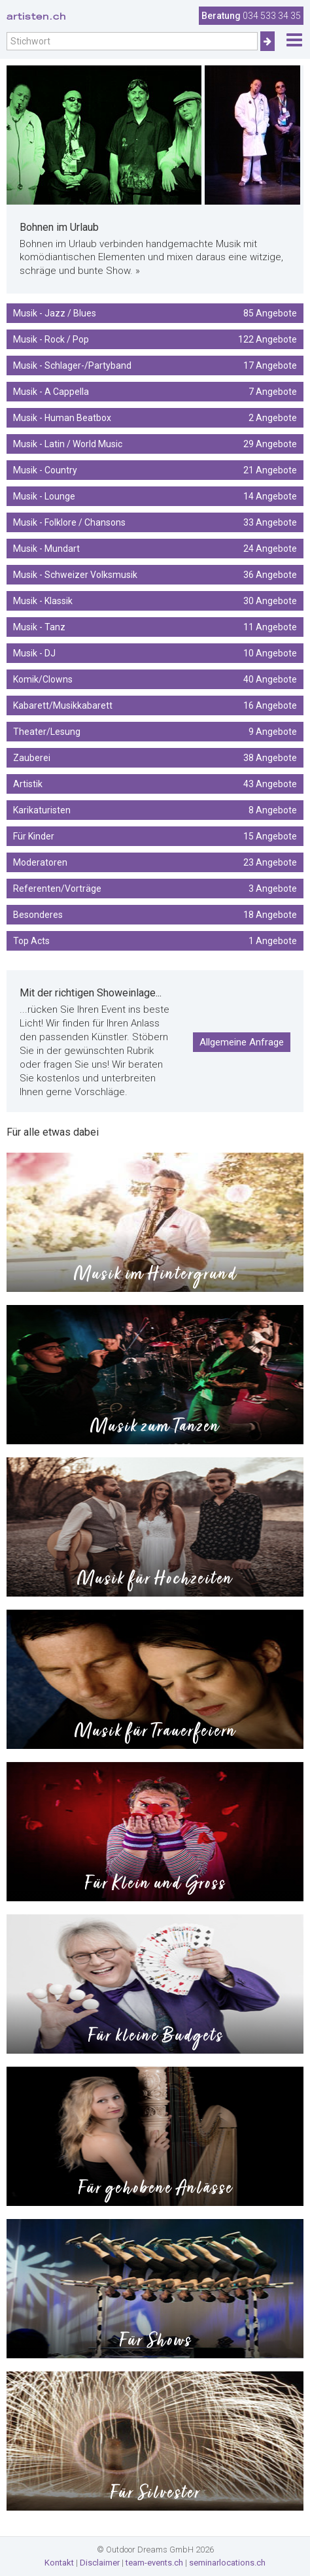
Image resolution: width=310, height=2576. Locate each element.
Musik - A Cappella (155, 391)
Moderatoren (155, 862)
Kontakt (59, 2563)
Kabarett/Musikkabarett (155, 705)
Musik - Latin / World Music (155, 444)
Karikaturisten (155, 810)
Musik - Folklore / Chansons (155, 522)
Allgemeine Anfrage (241, 1042)
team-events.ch (154, 2563)
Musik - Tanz (155, 627)
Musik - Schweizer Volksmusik (155, 574)
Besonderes (155, 914)
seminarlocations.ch (227, 2563)
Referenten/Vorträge (155, 888)
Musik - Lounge (155, 496)
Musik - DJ (155, 653)
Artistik (155, 784)
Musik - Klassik (155, 601)
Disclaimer (100, 2563)
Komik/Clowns (155, 679)
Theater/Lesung (155, 731)
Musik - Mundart (155, 548)
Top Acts (155, 941)
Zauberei (155, 758)
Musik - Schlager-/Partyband (155, 365)
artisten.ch (36, 16)
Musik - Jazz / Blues (155, 313)
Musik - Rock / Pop (155, 339)
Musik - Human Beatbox (155, 418)
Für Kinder (155, 836)
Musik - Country (155, 470)
